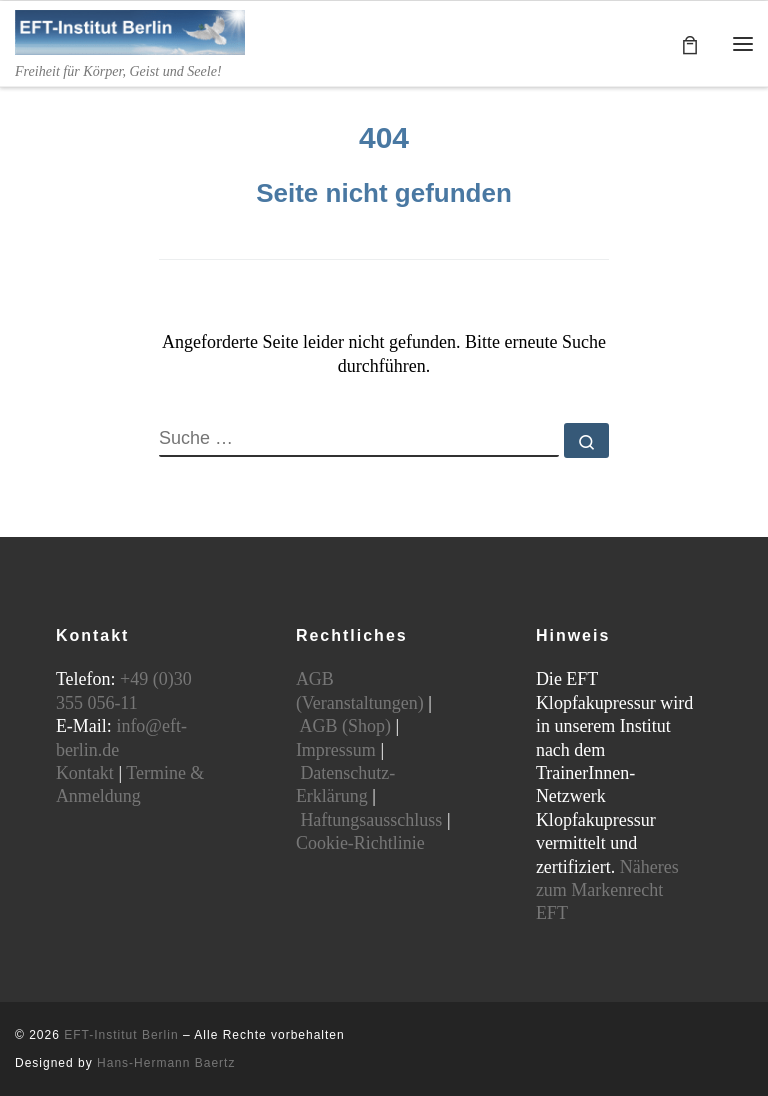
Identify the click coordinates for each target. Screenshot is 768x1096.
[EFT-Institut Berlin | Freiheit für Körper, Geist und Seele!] (130, 30)
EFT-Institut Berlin (121, 1035)
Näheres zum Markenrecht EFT (607, 890)
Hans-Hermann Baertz (166, 1063)
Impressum (336, 750)
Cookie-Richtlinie (360, 843)
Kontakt (85, 773)
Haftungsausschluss (371, 820)
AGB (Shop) (345, 726)
